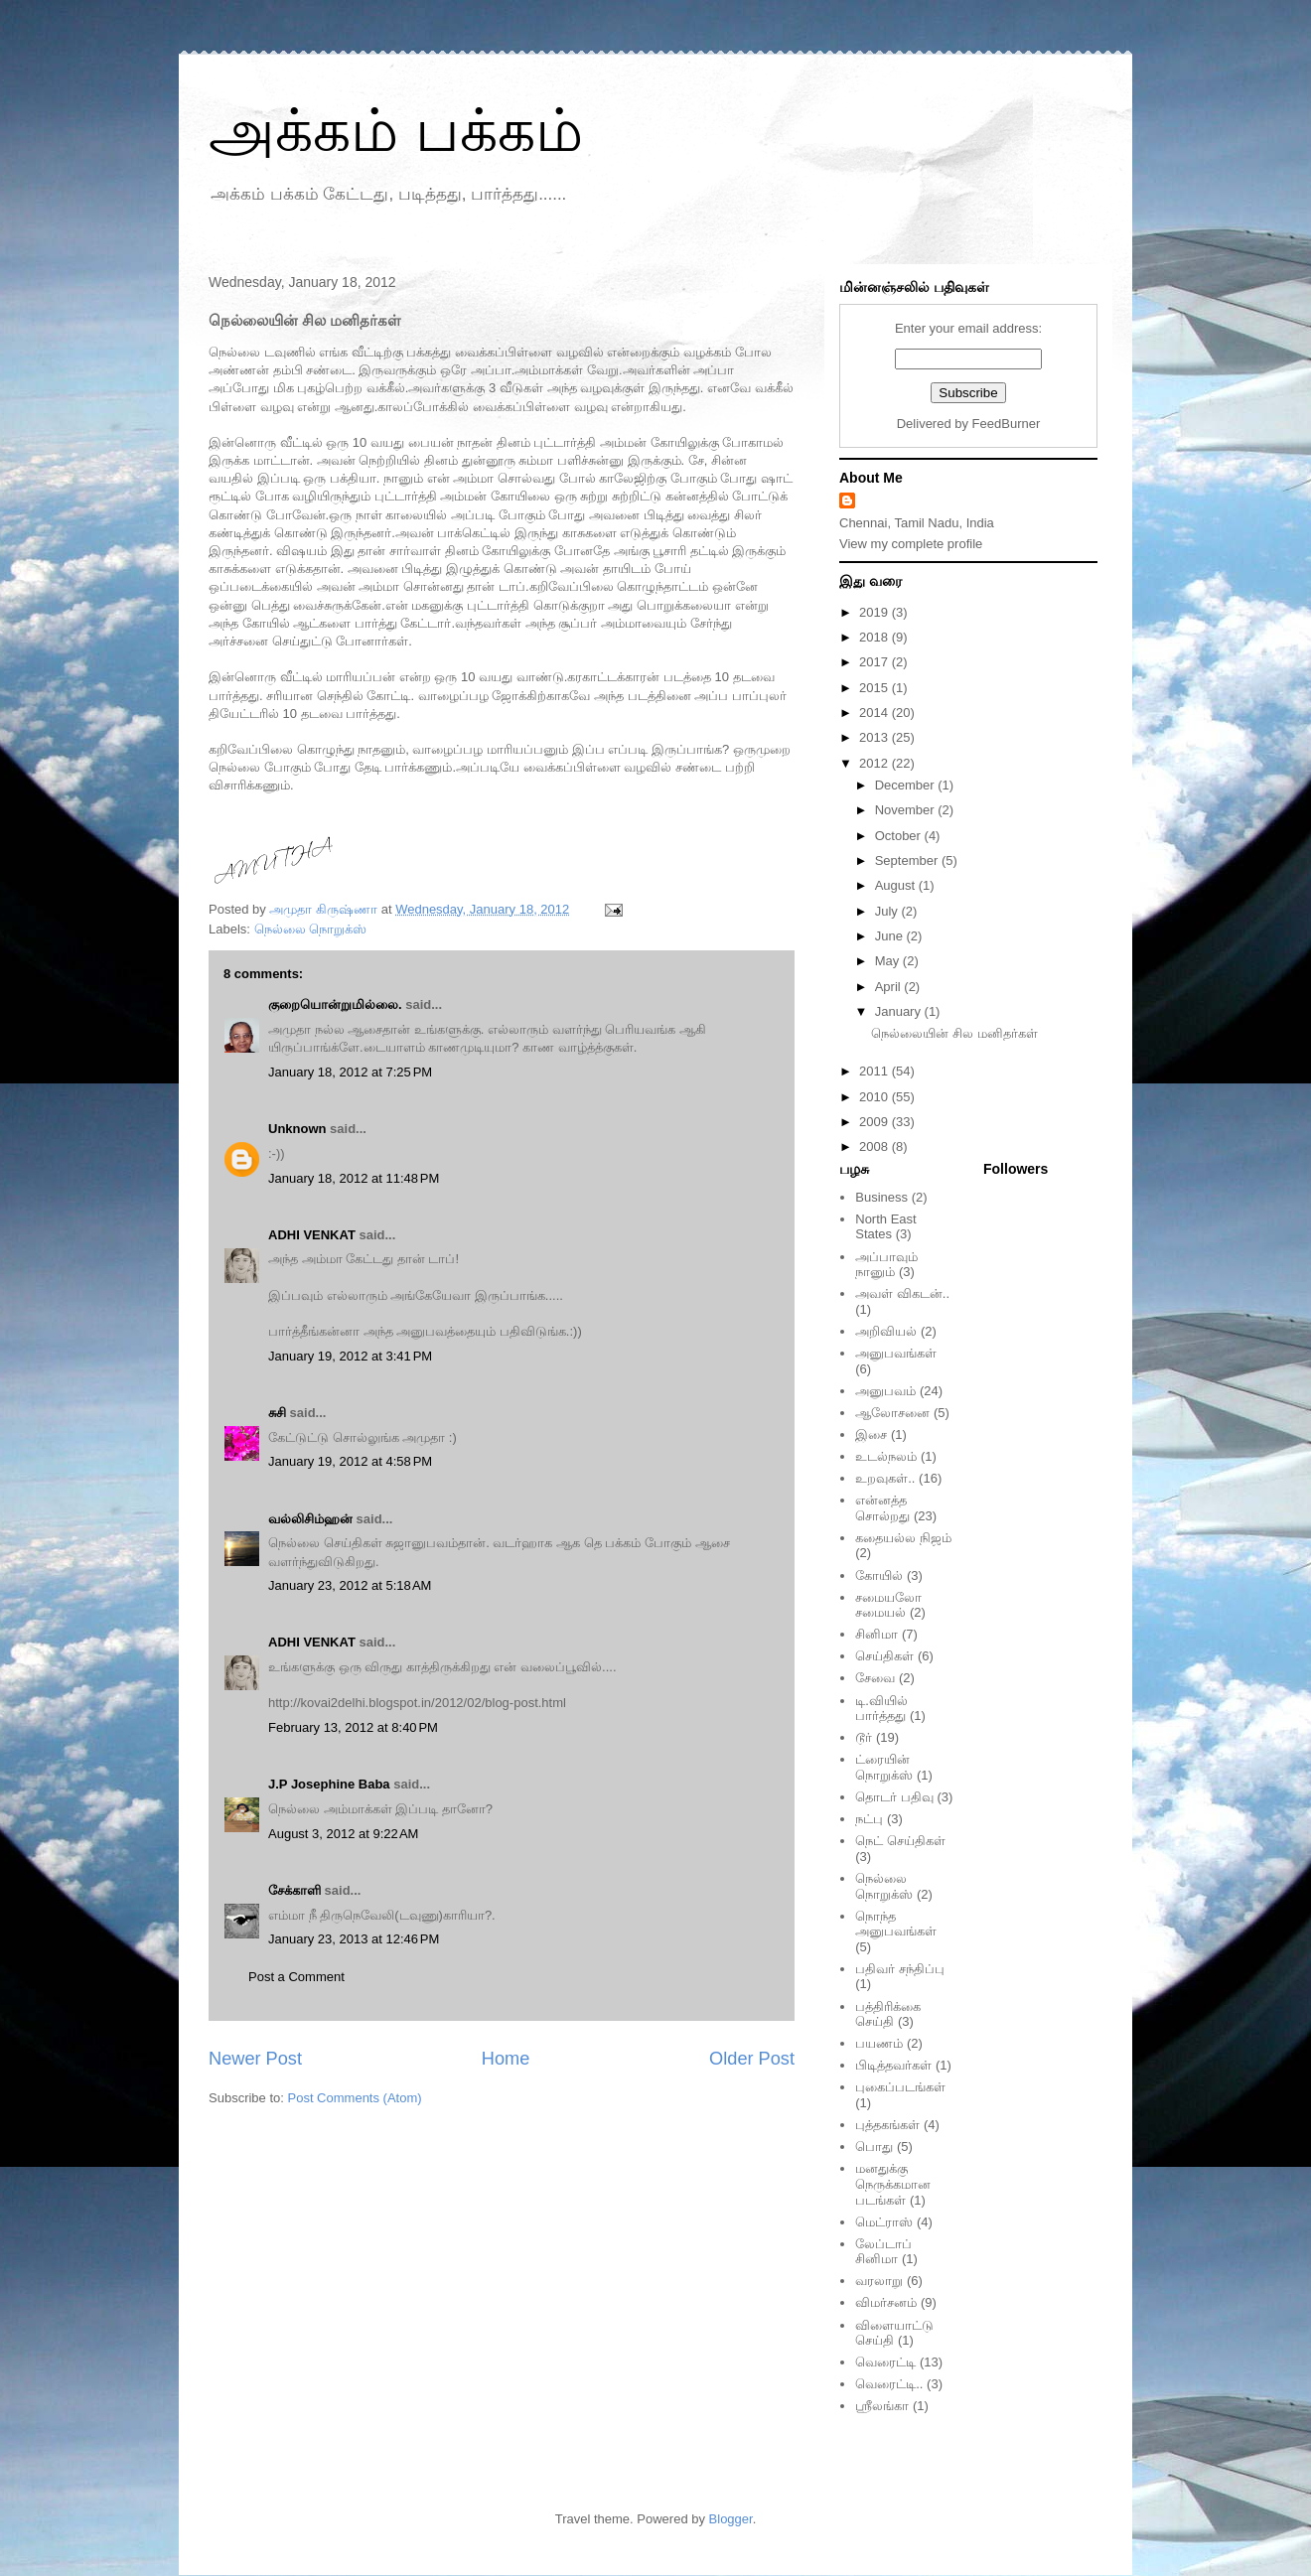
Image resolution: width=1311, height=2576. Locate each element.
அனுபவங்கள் (896, 1353)
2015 (875, 687)
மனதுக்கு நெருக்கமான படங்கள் (893, 2184)
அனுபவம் (885, 1390)
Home (506, 2059)
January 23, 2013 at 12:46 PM (353, 1939)
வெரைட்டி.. (889, 2383)
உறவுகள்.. (885, 1478)
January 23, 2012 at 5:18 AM (349, 1585)
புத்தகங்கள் (887, 2124)
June (891, 936)
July (888, 911)
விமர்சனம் (886, 2302)
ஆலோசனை (892, 1412)
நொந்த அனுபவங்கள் (896, 1924)
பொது (874, 2146)
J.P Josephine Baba (329, 1784)
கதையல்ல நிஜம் (903, 1537)
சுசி (277, 1412)
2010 (875, 1096)
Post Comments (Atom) (355, 2097)
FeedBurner (1006, 423)
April (890, 986)
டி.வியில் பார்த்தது (881, 1708)
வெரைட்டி (885, 2362)
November (907, 809)
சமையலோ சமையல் (888, 1605)
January (900, 1011)
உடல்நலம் (886, 1456)
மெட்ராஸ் (884, 2222)
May (889, 960)
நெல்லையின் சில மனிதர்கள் (954, 1033)
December (907, 785)
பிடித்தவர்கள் (893, 2065)
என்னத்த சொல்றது (882, 1508)
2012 (875, 763)
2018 (875, 637)
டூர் (863, 1737)
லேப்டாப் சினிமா (883, 2251)
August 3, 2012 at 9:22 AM (343, 1833)
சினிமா (876, 1634)
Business (881, 1197)
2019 (875, 612)
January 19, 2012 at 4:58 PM (350, 1461)
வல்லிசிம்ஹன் (310, 1518)
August (897, 885)
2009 (875, 1121)
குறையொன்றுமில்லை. (335, 1004)
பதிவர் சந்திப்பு (900, 1968)
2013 (875, 737)
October (900, 835)
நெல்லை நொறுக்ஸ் (310, 929)
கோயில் (879, 1575)
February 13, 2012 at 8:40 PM (353, 1727)
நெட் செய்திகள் (900, 1840)
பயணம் (879, 2043)
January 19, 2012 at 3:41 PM (350, 1356)
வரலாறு (879, 2280)
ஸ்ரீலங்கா (882, 2405)
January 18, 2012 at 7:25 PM (350, 1072)
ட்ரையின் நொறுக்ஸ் (884, 1767)
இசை (871, 1434)
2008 (875, 1146)
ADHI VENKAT (312, 1234)
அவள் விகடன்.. (902, 1293)
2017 (875, 661)
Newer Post (255, 2059)
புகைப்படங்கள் (900, 2086)
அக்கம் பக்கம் (396, 130)
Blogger (731, 2518)
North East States (885, 1227)
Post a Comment (296, 1976)
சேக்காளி (294, 1890)
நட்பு (869, 1818)
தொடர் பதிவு (894, 1796)
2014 (875, 712)
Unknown (297, 1128)
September (908, 860)
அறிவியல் (886, 1331)
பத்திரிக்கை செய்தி (888, 2014)
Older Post (752, 2059)
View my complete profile (910, 543)
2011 (875, 1071)
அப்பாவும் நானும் (886, 1264)
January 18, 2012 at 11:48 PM (353, 1178)
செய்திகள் (884, 1655)
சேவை (875, 1677)
